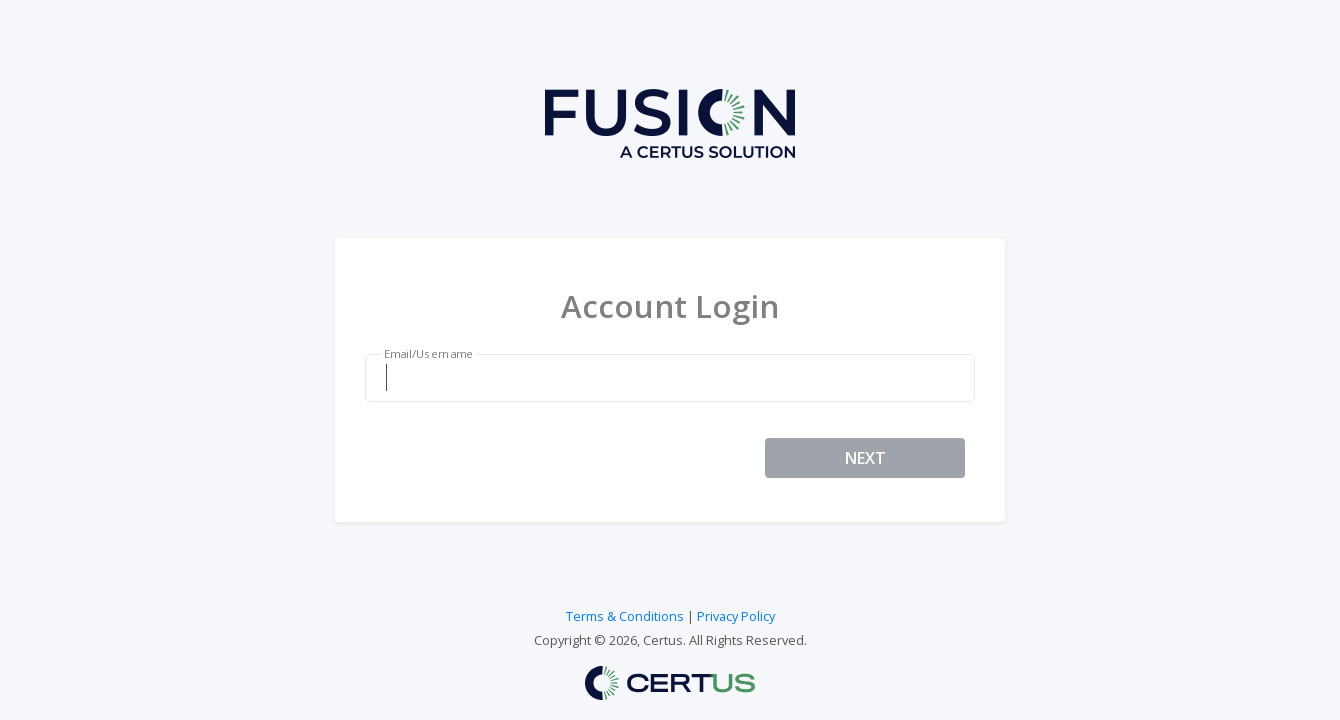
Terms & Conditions (625, 616)
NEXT (865, 458)
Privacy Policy (736, 616)
